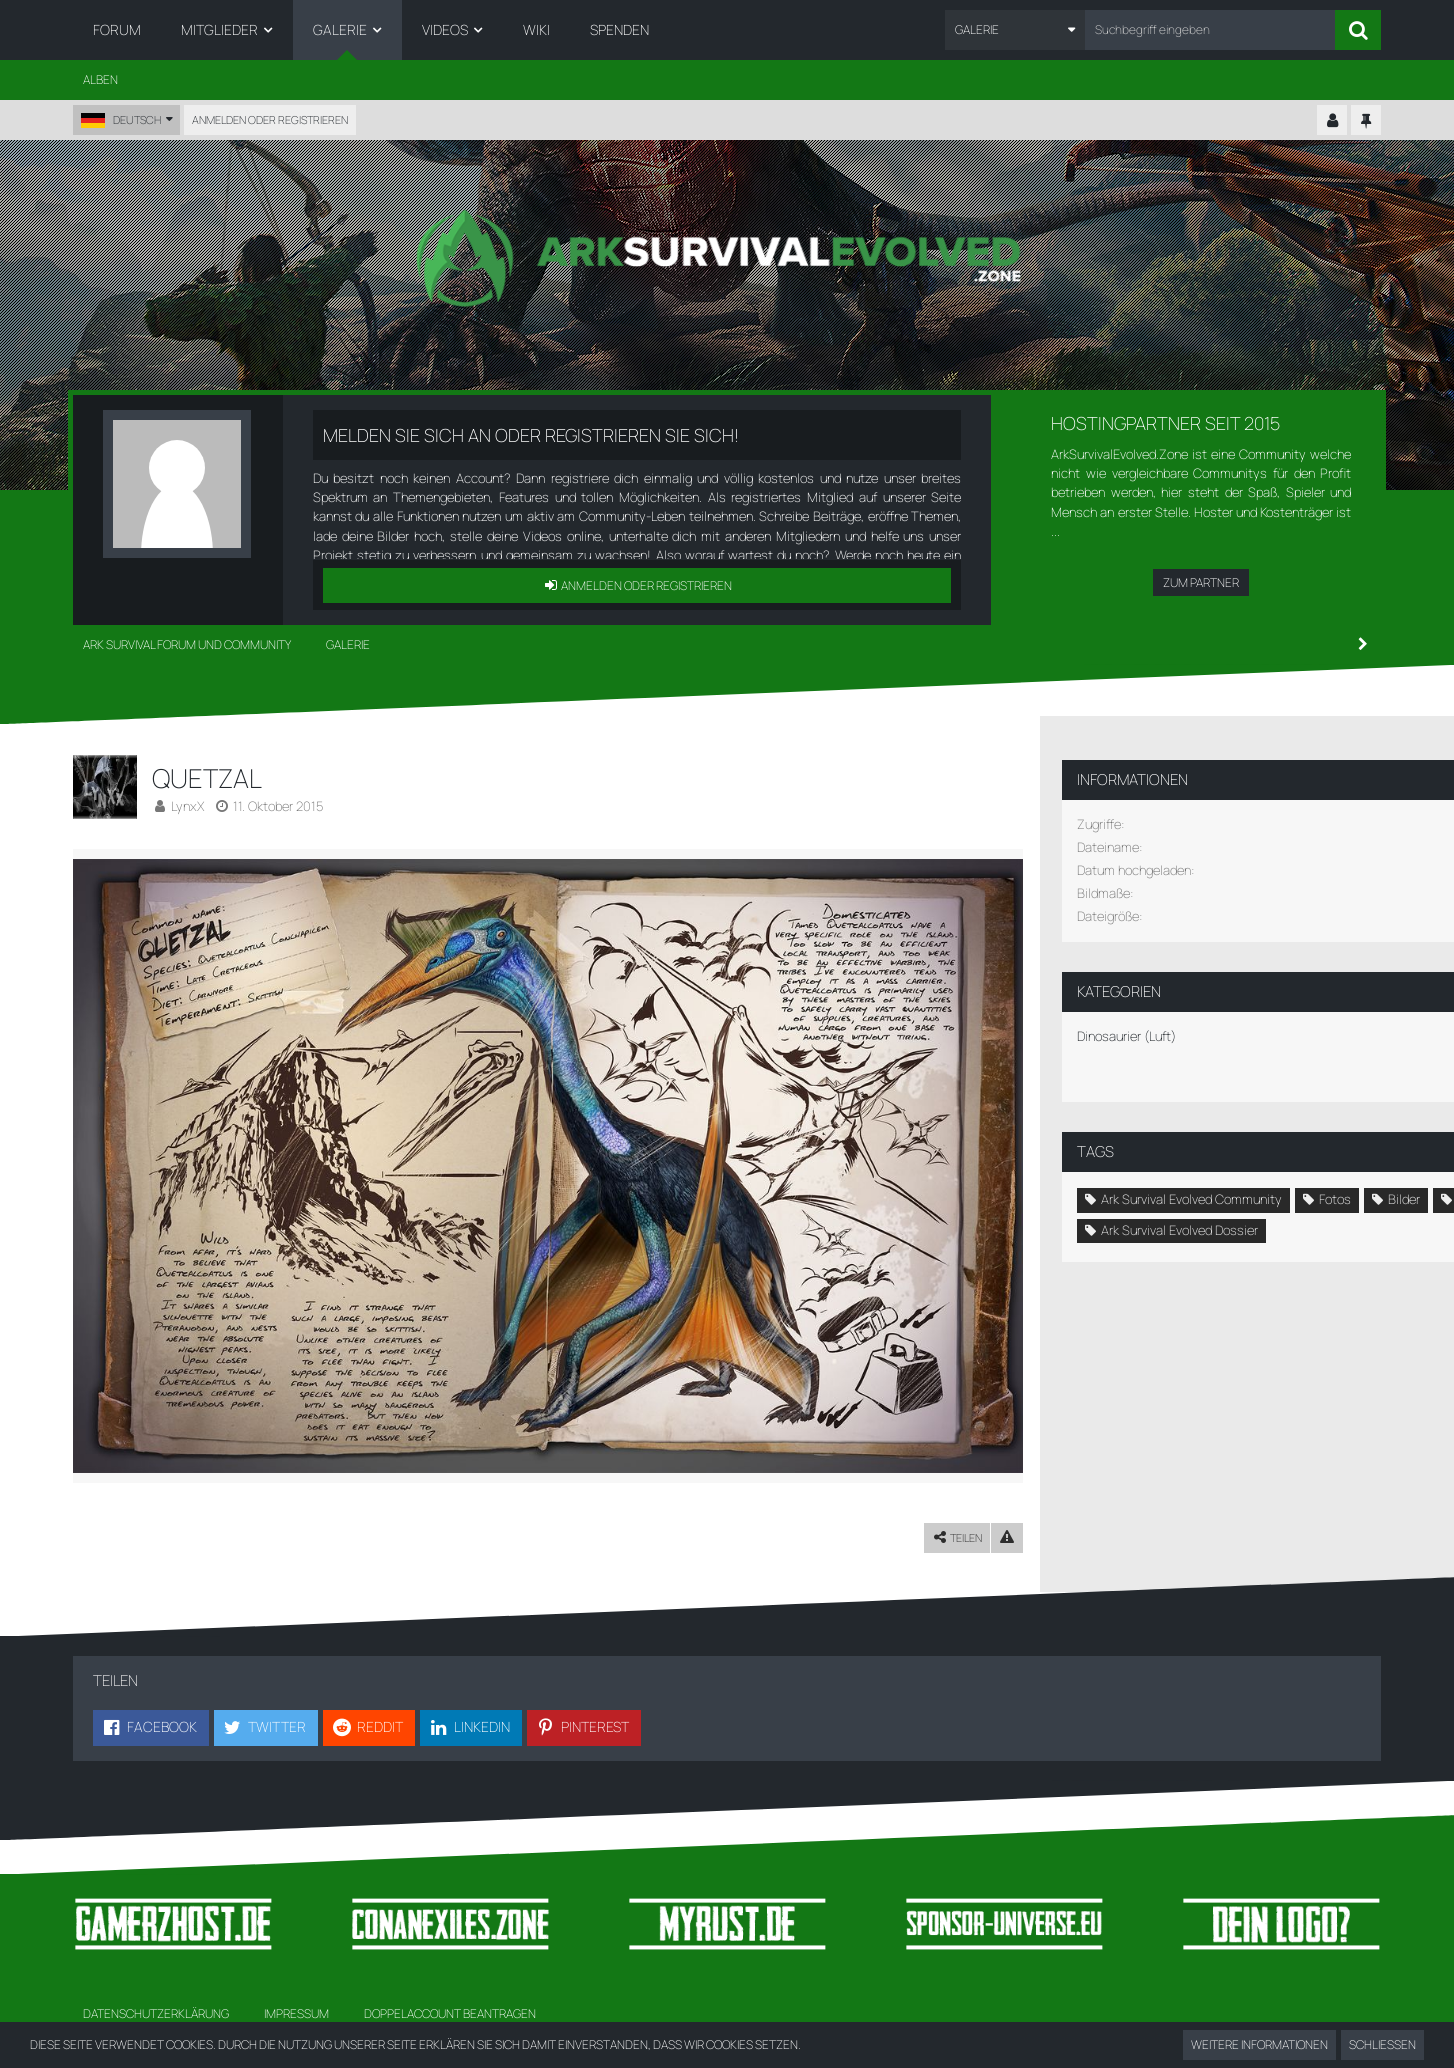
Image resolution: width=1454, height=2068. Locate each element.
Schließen (1382, 2044)
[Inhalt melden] (975, 1517)
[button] (1015, 30)
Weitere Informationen (1259, 2044)
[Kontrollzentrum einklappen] (1332, 121)
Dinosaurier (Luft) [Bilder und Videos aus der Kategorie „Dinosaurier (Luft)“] (1115, 1011)
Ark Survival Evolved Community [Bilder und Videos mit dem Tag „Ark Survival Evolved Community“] (1180, 1174)
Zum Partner (1201, 582)
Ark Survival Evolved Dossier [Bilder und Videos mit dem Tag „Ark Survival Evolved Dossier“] (1168, 1265)
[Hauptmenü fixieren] (1366, 121)
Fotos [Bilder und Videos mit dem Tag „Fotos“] (1324, 1174)
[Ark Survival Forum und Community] (727, 258)
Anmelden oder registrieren (270, 119)
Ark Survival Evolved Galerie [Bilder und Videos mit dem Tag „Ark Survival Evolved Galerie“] (1167, 1234)
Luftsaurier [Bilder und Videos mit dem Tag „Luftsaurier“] (1189, 1204)
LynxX (187, 806)
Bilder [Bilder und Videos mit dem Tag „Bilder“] (1106, 1204)
